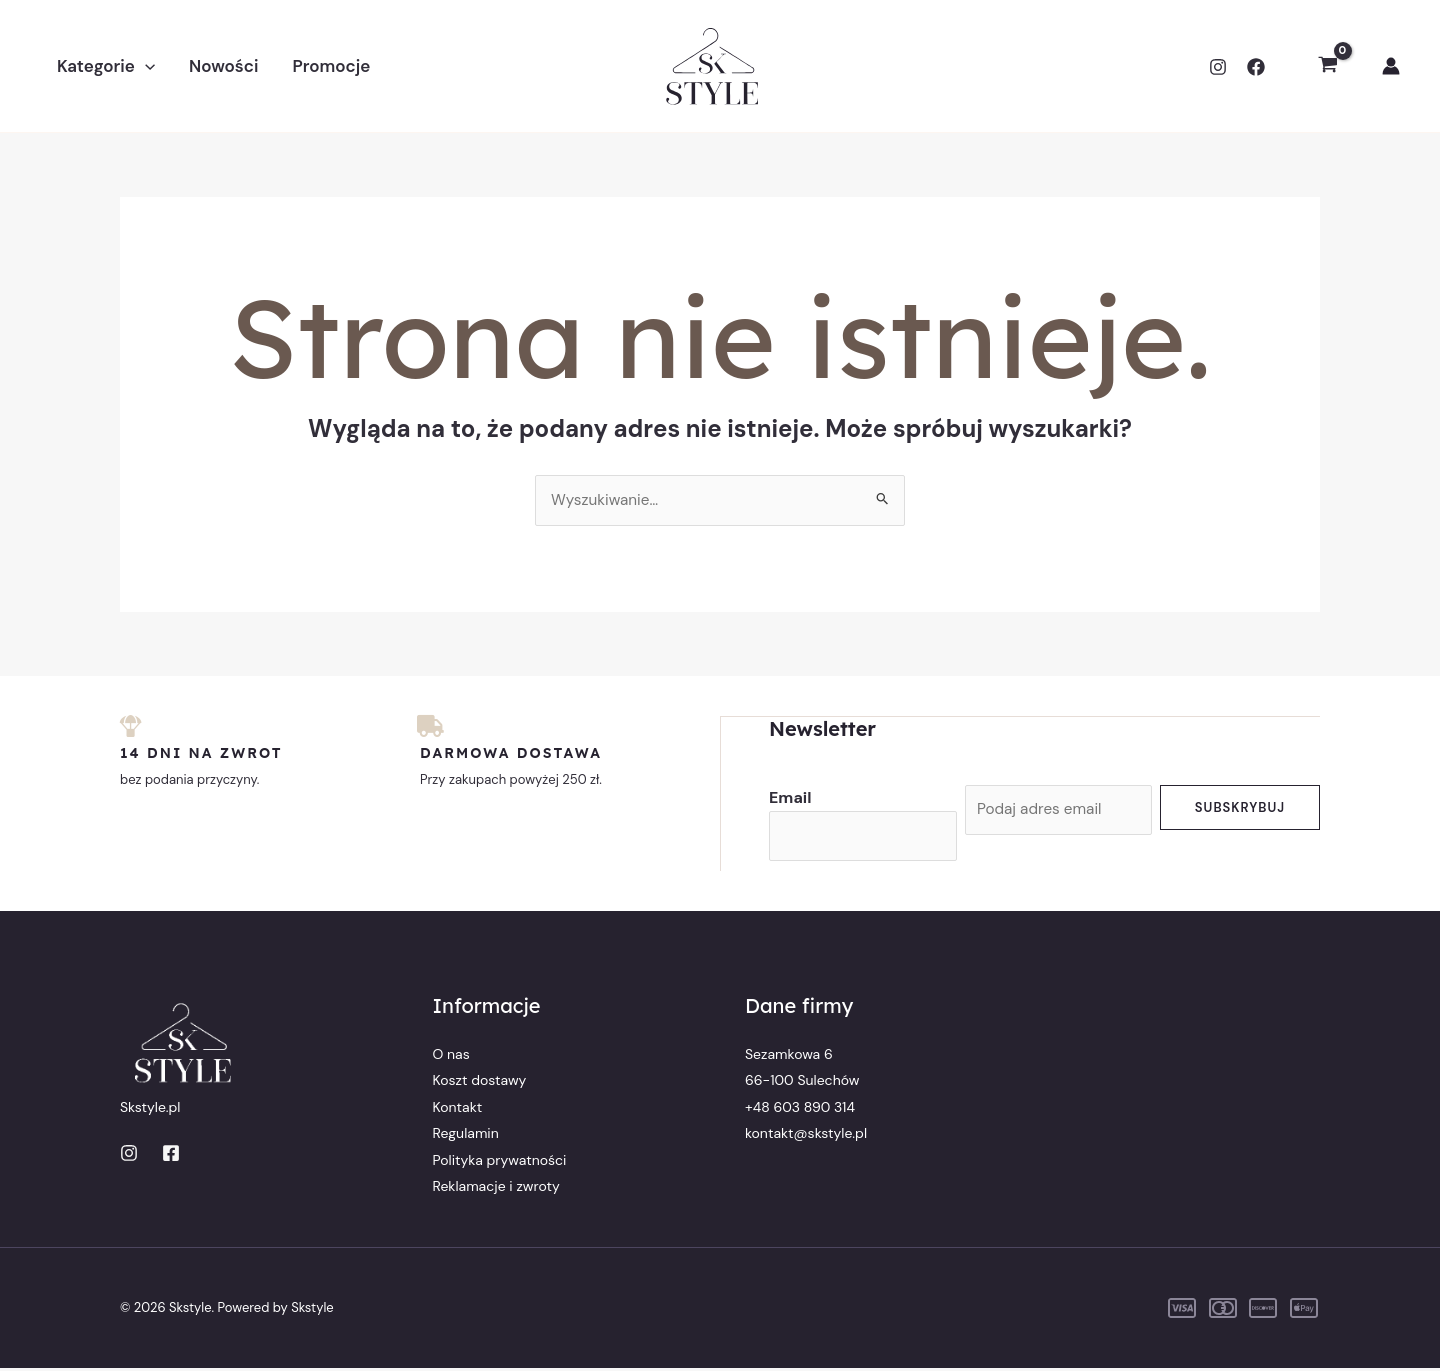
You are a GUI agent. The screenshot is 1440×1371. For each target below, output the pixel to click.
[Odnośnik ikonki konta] (1391, 66)
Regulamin (466, 1136)
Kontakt (458, 1109)
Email (790, 797)
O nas (451, 1056)
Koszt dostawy (480, 1083)
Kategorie (106, 66)
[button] (145, 66)
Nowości (223, 66)
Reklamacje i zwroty (496, 1188)
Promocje (331, 66)
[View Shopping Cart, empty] (1327, 66)
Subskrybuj (1240, 807)
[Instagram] (1218, 67)
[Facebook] (1256, 67)
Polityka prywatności (500, 1162)
